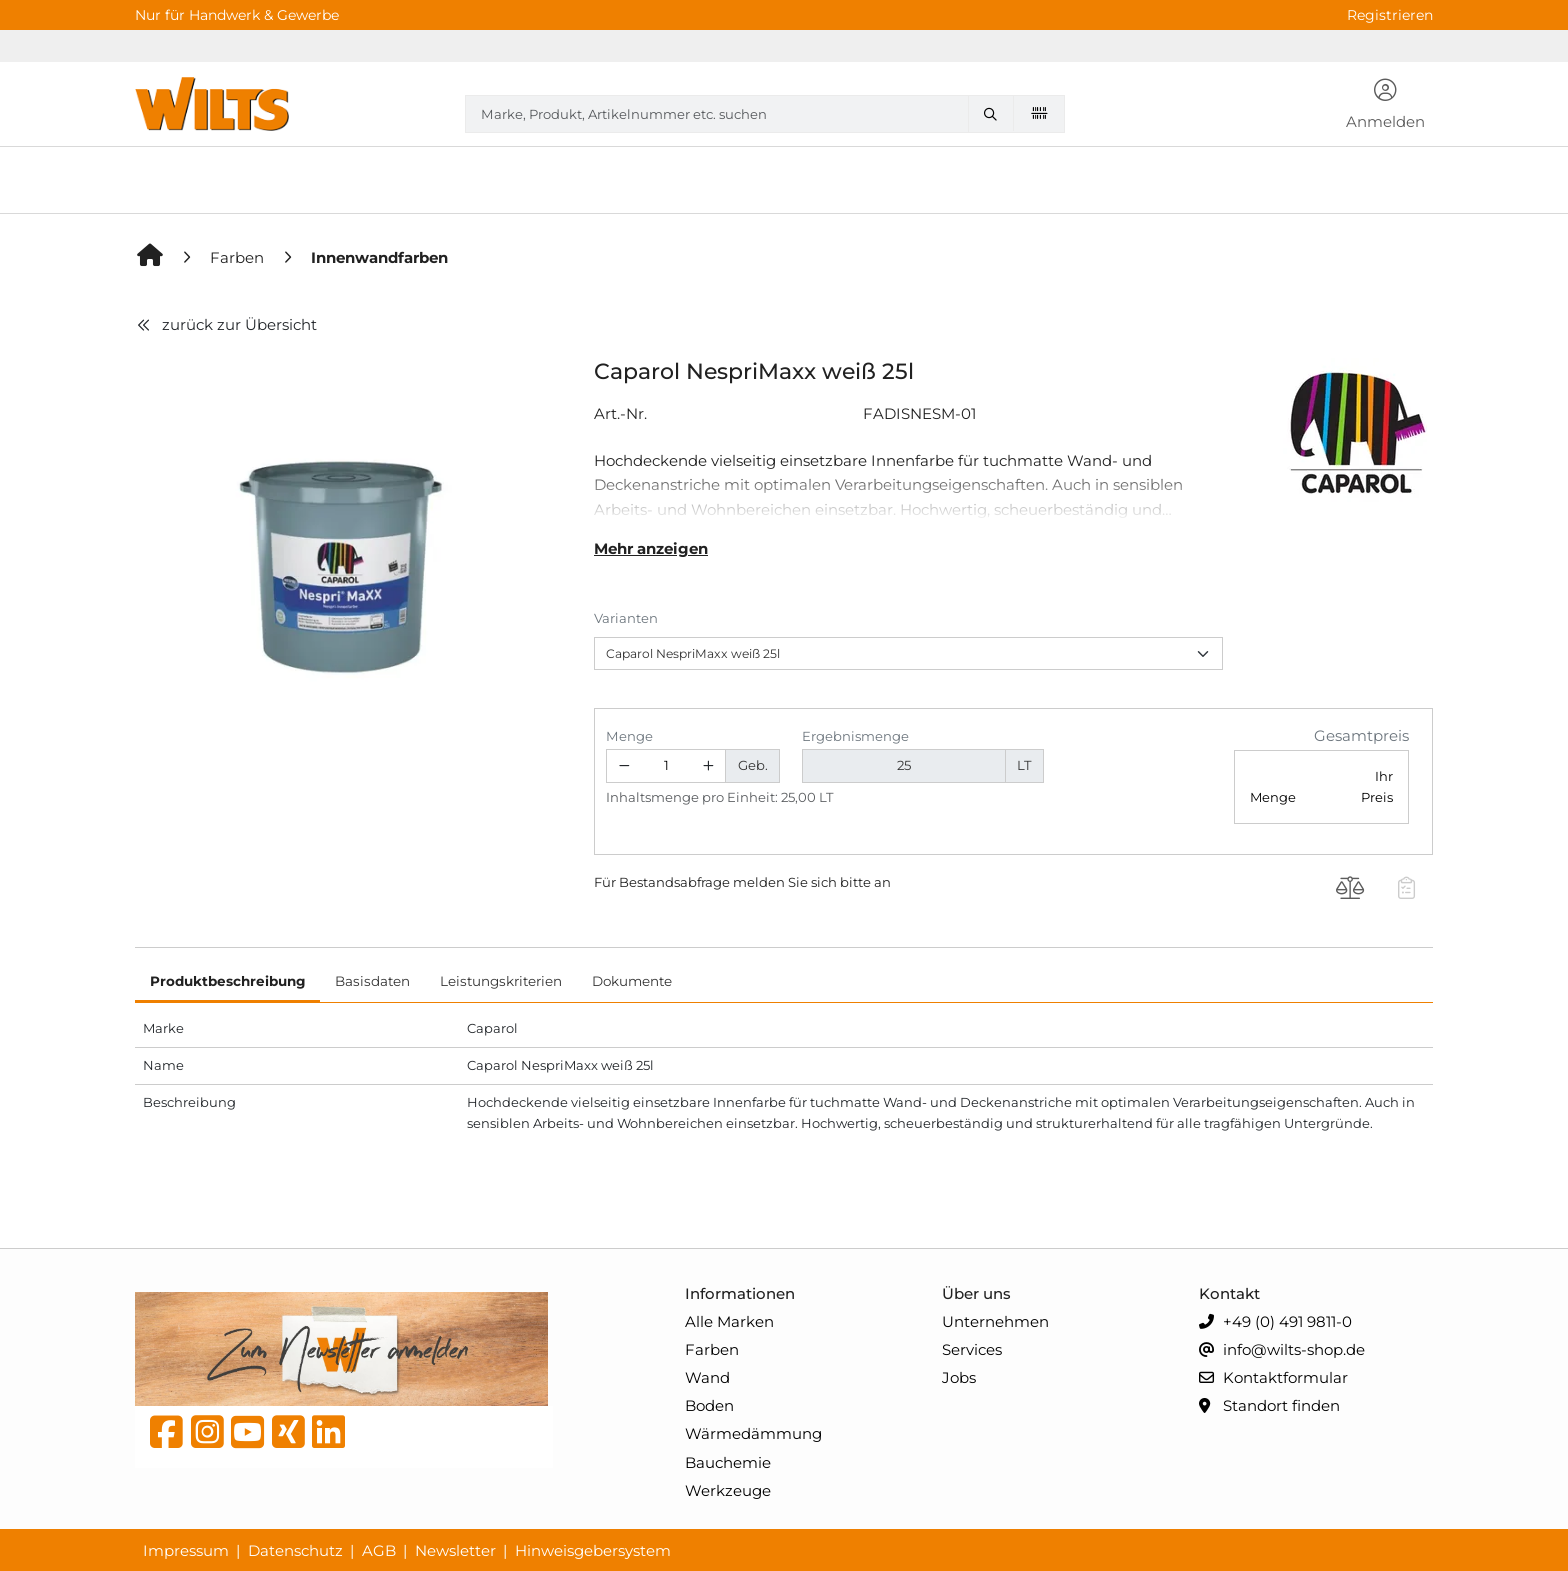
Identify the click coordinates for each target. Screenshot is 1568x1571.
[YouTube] (247, 1437)
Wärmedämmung (753, 1433)
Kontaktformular (1273, 1378)
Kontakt (1229, 1293)
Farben (712, 1349)
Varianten (626, 618)
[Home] (151, 257)
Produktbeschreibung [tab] (227, 981)
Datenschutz (295, 1550)
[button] (1386, 106)
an (882, 882)
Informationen (740, 1293)
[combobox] (765, 114)
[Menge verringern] (624, 766)
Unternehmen (995, 1321)
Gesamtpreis (1361, 735)
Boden (709, 1405)
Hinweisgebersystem (593, 1550)
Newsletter (455, 1550)
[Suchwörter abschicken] (995, 114)
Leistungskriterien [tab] (501, 981)
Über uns (976, 1293)
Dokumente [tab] (632, 981)
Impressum (186, 1550)
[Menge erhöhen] (709, 766)
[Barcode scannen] (1039, 113)
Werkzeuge (728, 1490)
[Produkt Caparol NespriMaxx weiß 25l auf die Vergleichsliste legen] (1350, 890)
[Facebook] (166, 1437)
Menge (629, 736)
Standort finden (1269, 1406)
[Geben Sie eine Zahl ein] (666, 766)
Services (972, 1349)
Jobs (959, 1377)
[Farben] (239, 257)
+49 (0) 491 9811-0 (1275, 1322)
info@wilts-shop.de (1282, 1350)
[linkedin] (328, 1437)
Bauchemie (728, 1462)
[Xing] (288, 1437)
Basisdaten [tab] (372, 981)
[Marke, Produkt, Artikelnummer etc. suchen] (995, 114)
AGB (379, 1550)
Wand (707, 1377)
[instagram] (207, 1437)
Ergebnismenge (855, 736)
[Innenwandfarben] (379, 257)
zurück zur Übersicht (226, 324)
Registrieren (1390, 15)
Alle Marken (729, 1321)
